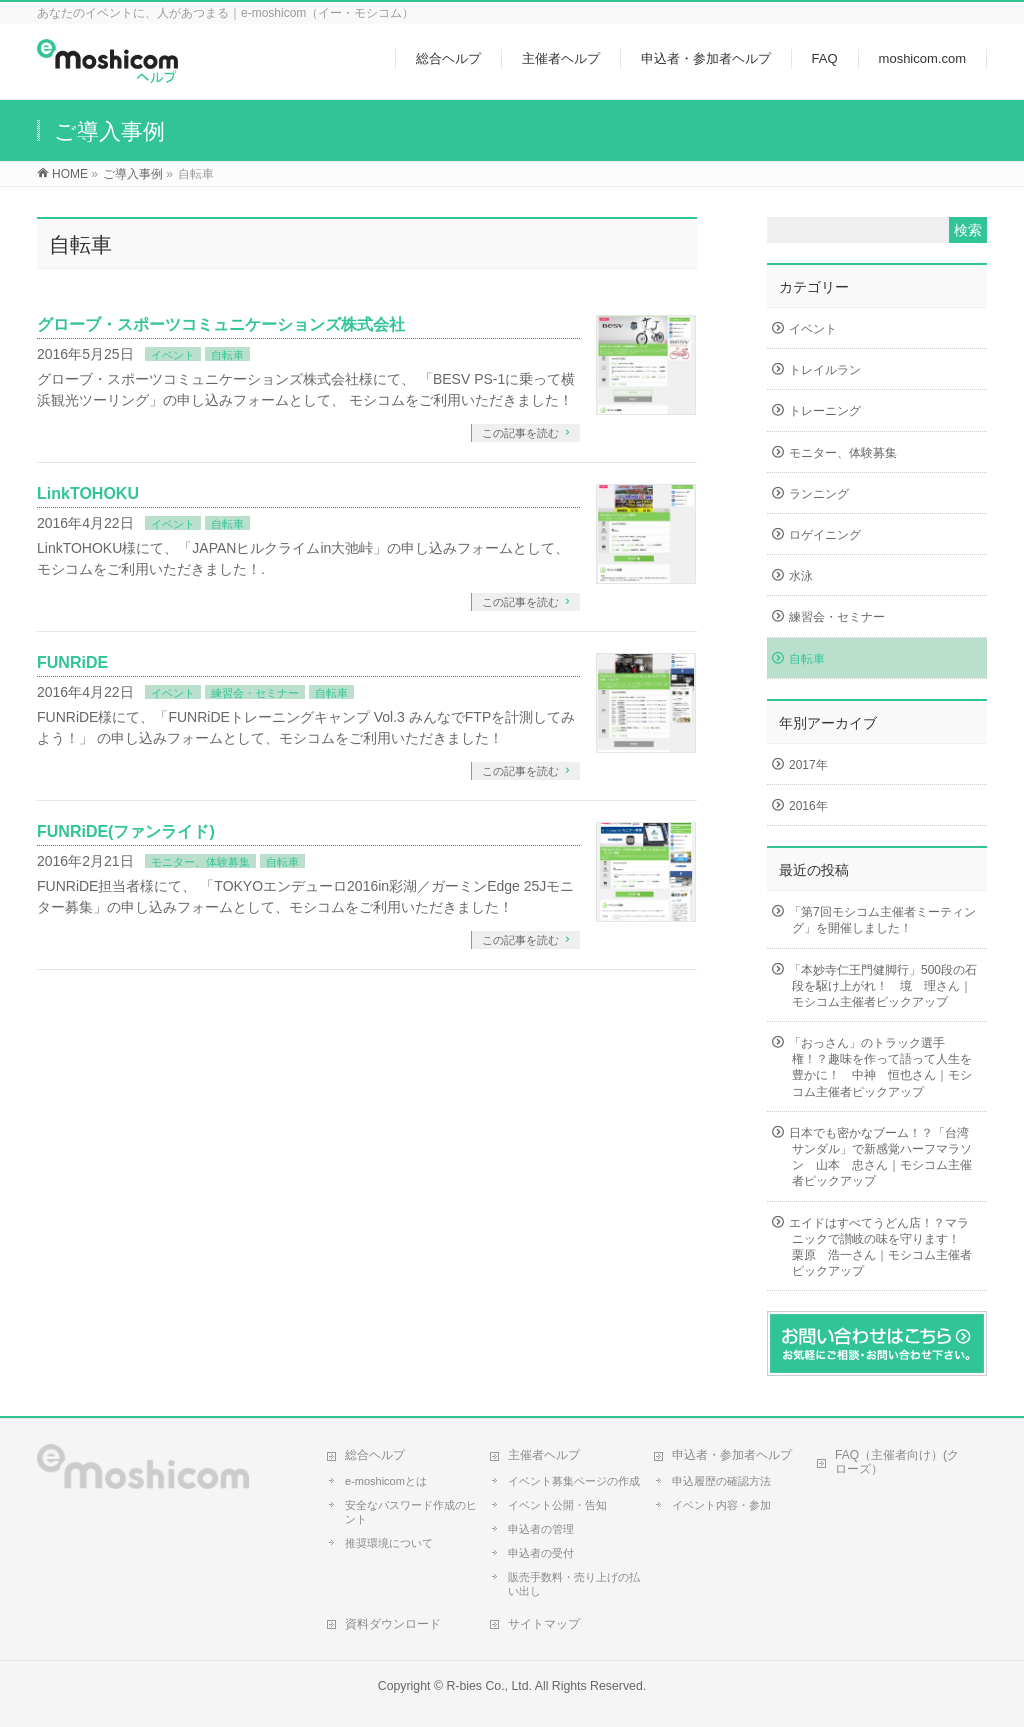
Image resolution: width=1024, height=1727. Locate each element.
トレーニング (825, 411)
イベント (173, 355)
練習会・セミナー (255, 693)
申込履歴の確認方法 (721, 1481)
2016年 (808, 806)
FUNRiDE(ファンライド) (126, 831)
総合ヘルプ (375, 1455)
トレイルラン (825, 370)
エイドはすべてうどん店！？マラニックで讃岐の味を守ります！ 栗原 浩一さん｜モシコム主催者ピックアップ (880, 1247)
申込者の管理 (541, 1529)
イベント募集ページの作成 (574, 1481)
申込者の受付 (541, 1553)
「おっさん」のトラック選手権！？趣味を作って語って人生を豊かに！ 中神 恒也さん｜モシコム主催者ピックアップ (880, 1067)
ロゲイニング (825, 535)
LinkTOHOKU (88, 493)
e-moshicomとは (386, 1481)
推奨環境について (389, 1543)
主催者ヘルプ (544, 1455)
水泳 (801, 576)
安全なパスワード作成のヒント (411, 1512)
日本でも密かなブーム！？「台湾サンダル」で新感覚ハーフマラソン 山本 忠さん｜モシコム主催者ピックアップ (880, 1157)
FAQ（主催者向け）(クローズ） (897, 1462)
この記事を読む (520, 433)
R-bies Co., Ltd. (489, 1686)
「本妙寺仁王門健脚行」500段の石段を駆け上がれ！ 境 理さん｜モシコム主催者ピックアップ (883, 986)
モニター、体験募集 (200, 862)
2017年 (808, 765)
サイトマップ (544, 1624)
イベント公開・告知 (557, 1505)
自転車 (227, 355)
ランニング (819, 494)
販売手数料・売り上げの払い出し (574, 1584)
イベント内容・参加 (721, 1505)
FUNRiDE (72, 662)
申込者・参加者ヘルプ (732, 1455)
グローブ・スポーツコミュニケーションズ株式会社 (221, 324)
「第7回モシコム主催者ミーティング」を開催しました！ (882, 920)
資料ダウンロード (393, 1624)
